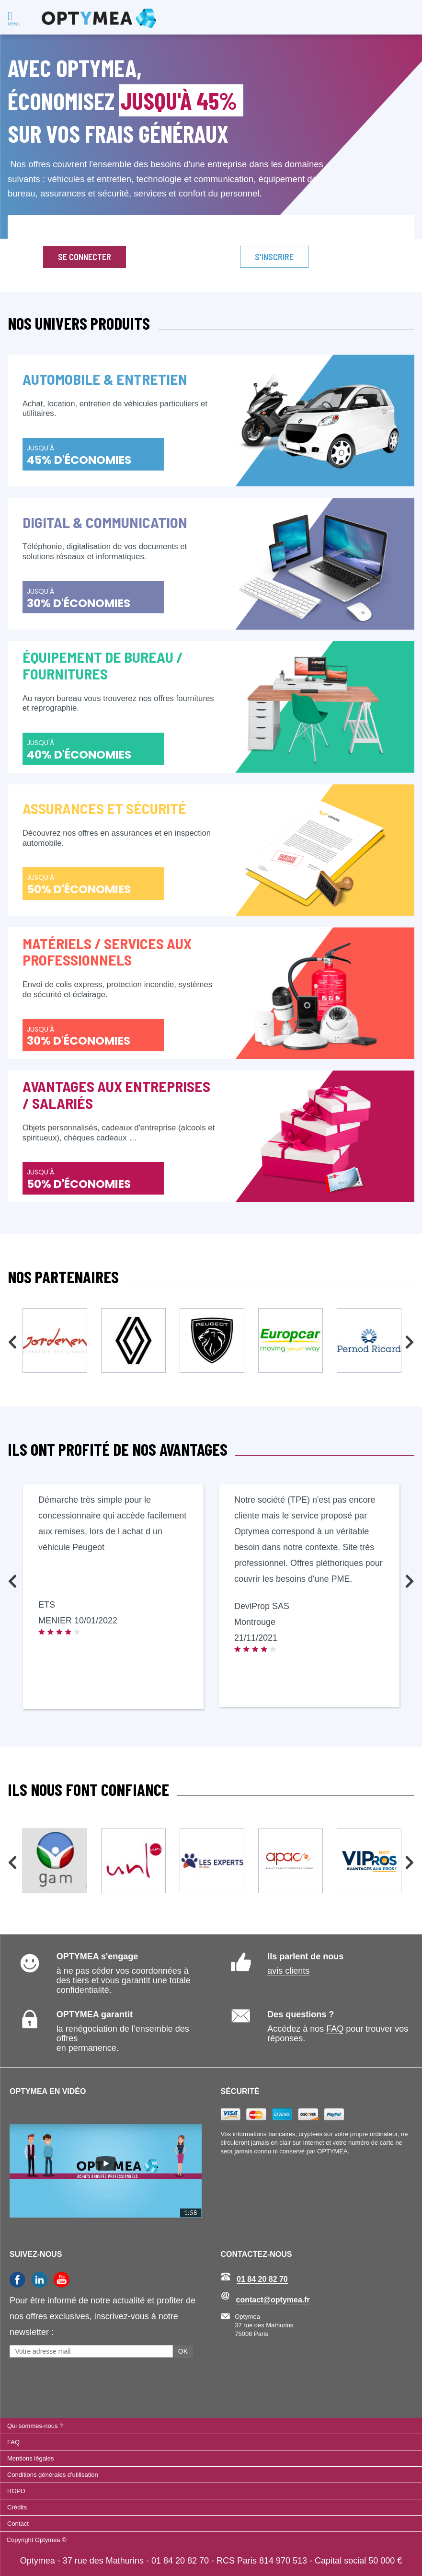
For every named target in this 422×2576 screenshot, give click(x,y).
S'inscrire (274, 257)
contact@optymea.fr (273, 2300)
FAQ (334, 2029)
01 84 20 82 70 (262, 2279)
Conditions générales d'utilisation (52, 2475)
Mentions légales (30, 2458)
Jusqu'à (79, 455)
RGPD (16, 2491)
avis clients (288, 1971)
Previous (12, 1339)
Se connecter (84, 257)
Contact (18, 2523)
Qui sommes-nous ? (35, 2426)
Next (409, 1339)
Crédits (17, 2507)
